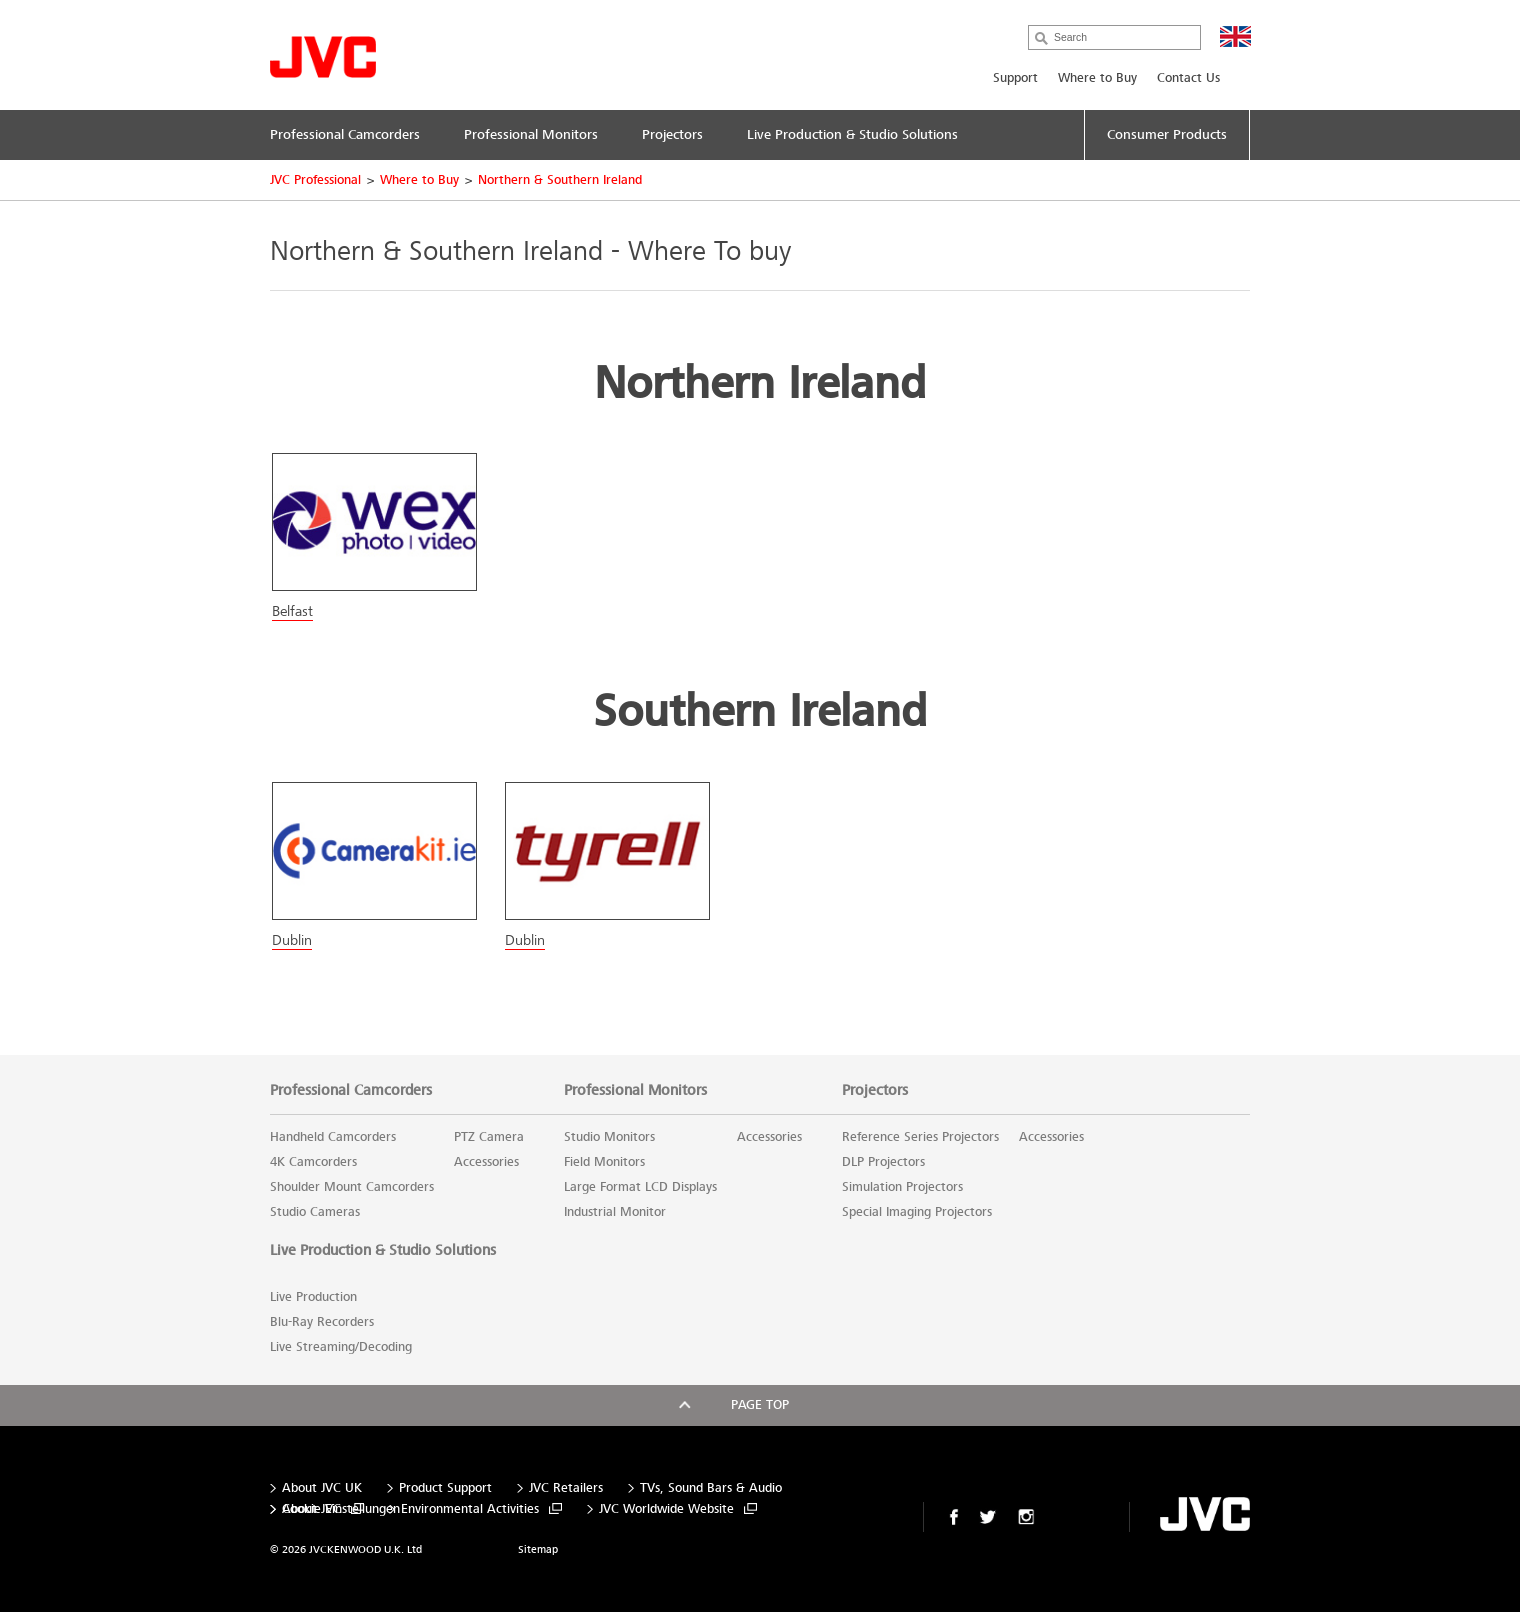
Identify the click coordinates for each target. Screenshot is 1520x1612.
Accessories (486, 1162)
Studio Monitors (609, 1137)
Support (1015, 78)
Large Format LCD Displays (640, 1187)
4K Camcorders (313, 1162)
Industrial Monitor (615, 1212)
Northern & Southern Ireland (560, 180)
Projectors (875, 1090)
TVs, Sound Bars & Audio (711, 1488)
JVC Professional (315, 180)
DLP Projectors (883, 1162)
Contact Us (1188, 78)
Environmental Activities (470, 1509)
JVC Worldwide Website (666, 1509)
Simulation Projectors (902, 1187)
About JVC (311, 1509)
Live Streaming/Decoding (341, 1347)
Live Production (313, 1297)
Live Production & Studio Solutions (383, 1250)
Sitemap (538, 1549)
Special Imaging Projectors (917, 1212)
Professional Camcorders (351, 1090)
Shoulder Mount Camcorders (352, 1187)
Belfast (292, 611)
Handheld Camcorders (333, 1137)
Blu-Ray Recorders (322, 1322)
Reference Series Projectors (920, 1137)
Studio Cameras (315, 1212)
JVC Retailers (566, 1488)
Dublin (292, 940)
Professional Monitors (635, 1090)
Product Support (445, 1488)
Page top (760, 1405)
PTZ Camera (489, 1137)
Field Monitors (604, 1162)
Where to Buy (1097, 78)
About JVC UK (322, 1488)
